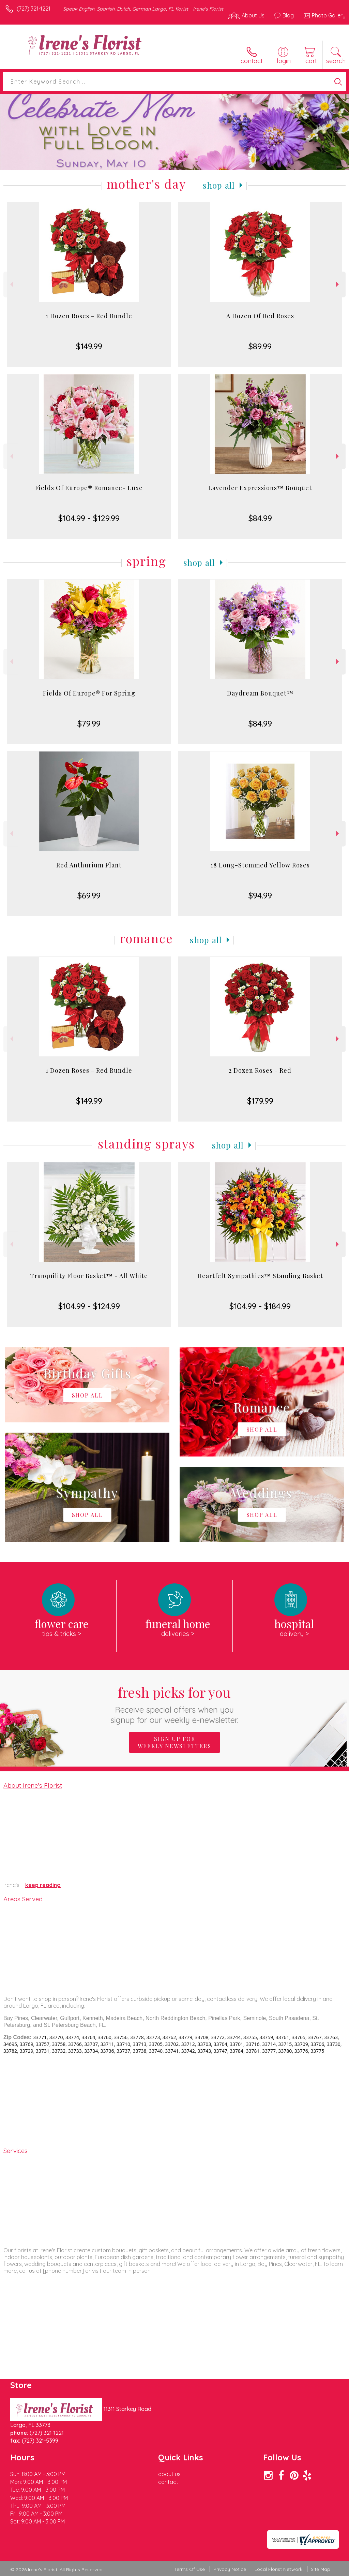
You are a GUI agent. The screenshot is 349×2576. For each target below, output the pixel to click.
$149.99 (89, 346)
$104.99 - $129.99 (89, 518)
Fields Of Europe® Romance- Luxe (89, 488)
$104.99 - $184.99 (260, 1306)
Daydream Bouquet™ (260, 693)
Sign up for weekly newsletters (174, 1742)
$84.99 (260, 518)
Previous (10, 284)
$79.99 (89, 723)
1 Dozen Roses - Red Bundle (89, 316)
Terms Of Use (189, 2569)
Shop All (219, 185)
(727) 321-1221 (33, 8)
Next (338, 284)
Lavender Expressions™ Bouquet (260, 488)
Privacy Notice (229, 2569)
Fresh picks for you (174, 1704)
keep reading (43, 1885)
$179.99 (260, 1101)
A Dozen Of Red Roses (260, 316)
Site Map (320, 2569)
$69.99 (89, 895)
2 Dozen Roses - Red (260, 1070)
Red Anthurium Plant (89, 865)
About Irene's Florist (32, 1785)
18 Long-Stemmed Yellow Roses (260, 865)
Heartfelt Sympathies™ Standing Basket (260, 1276)
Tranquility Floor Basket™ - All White (89, 1276)
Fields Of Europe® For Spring (89, 693)
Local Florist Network (278, 2569)
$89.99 (260, 346)
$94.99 (260, 895)
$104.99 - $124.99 (89, 1306)
